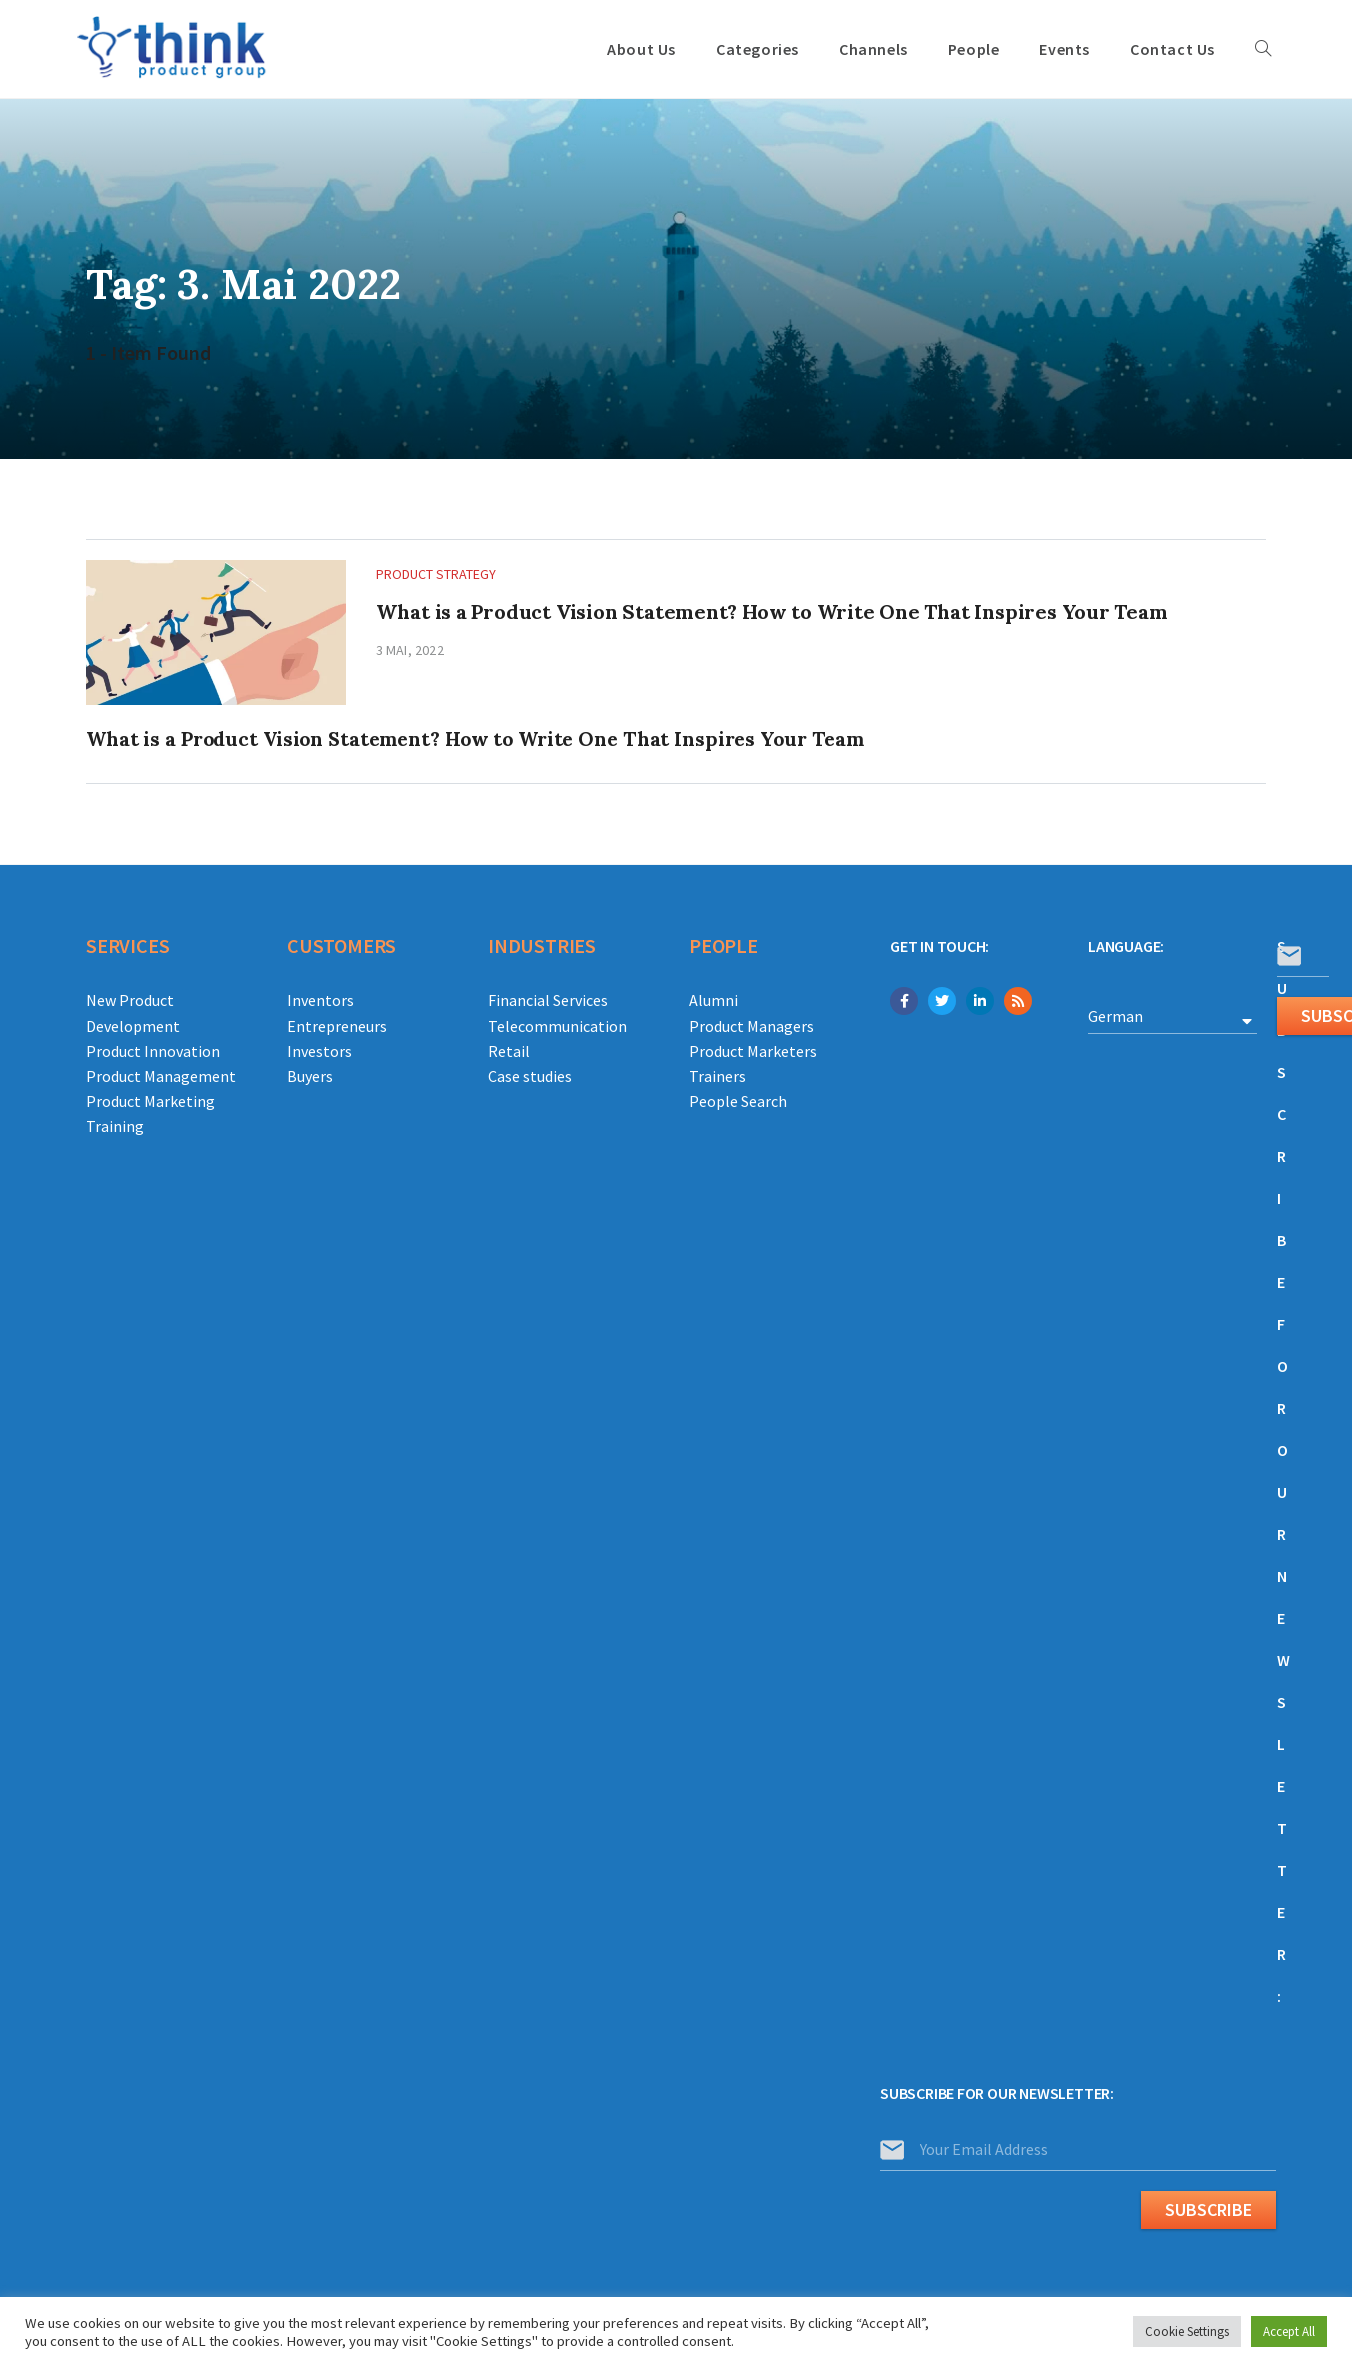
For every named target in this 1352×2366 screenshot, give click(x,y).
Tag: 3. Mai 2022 (253, 283)
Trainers (717, 1076)
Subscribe (1208, 2209)
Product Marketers (753, 1051)
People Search (738, 1101)
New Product (130, 1000)
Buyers (310, 1076)
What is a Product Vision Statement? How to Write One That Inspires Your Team (772, 611)
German (1115, 1016)
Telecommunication (557, 1026)
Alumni (713, 1000)
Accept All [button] (1289, 2331)
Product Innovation (153, 1051)
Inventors (320, 1000)
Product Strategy (436, 574)
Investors (319, 1051)
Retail (509, 1051)
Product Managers (751, 1026)
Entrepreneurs (337, 1026)
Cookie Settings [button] (1187, 2331)
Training (115, 1126)
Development (133, 1026)
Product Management (161, 1076)
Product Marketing (150, 1101)
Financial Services (548, 1000)
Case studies (530, 1076)
